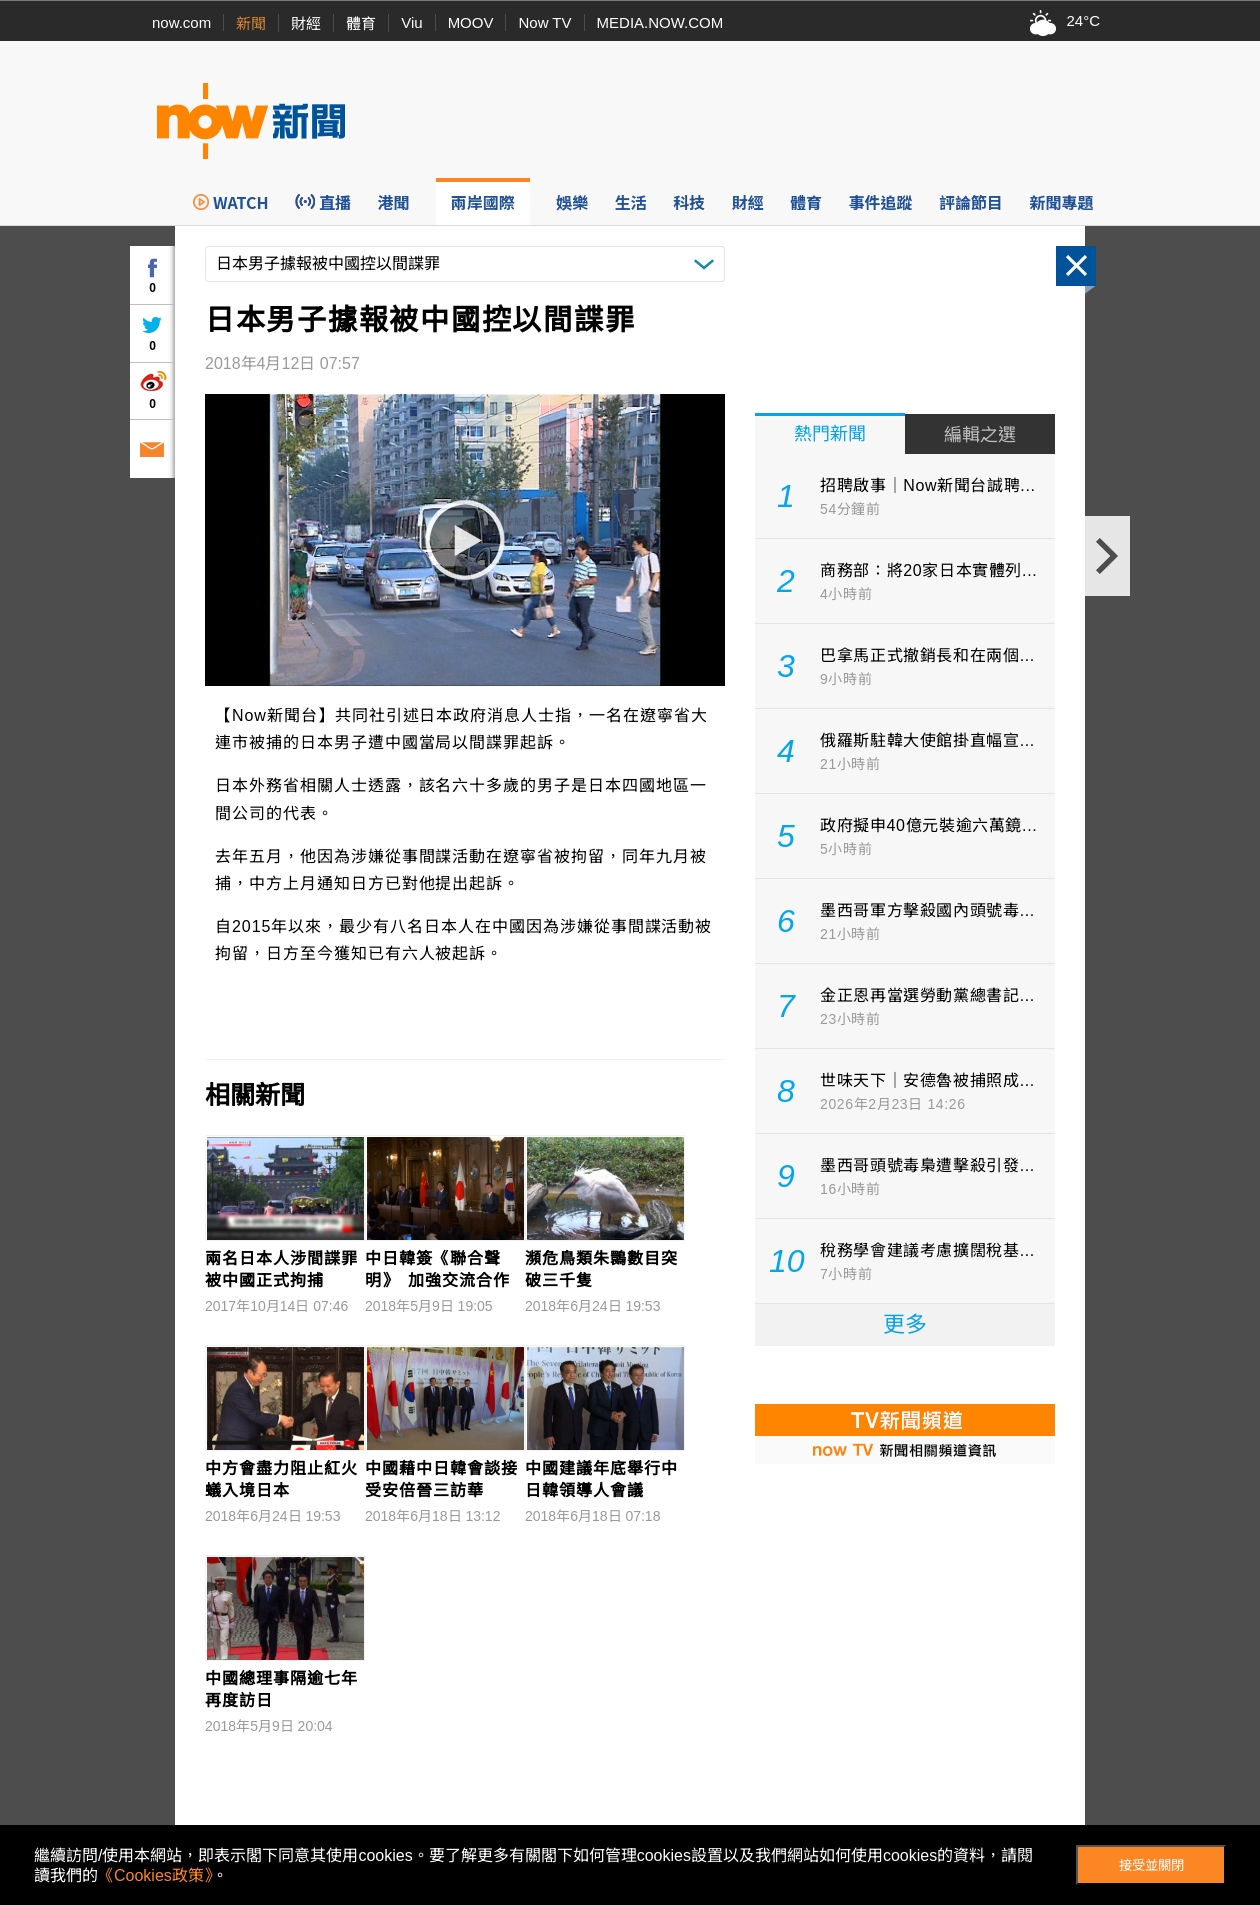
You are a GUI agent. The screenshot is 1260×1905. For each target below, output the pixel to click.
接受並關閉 (1151, 1865)
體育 (361, 23)
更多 (905, 1324)
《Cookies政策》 (155, 1875)
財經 (306, 23)
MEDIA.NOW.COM (660, 22)
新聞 (251, 23)
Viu (411, 22)
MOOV (471, 22)
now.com (181, 22)
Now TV (544, 22)
